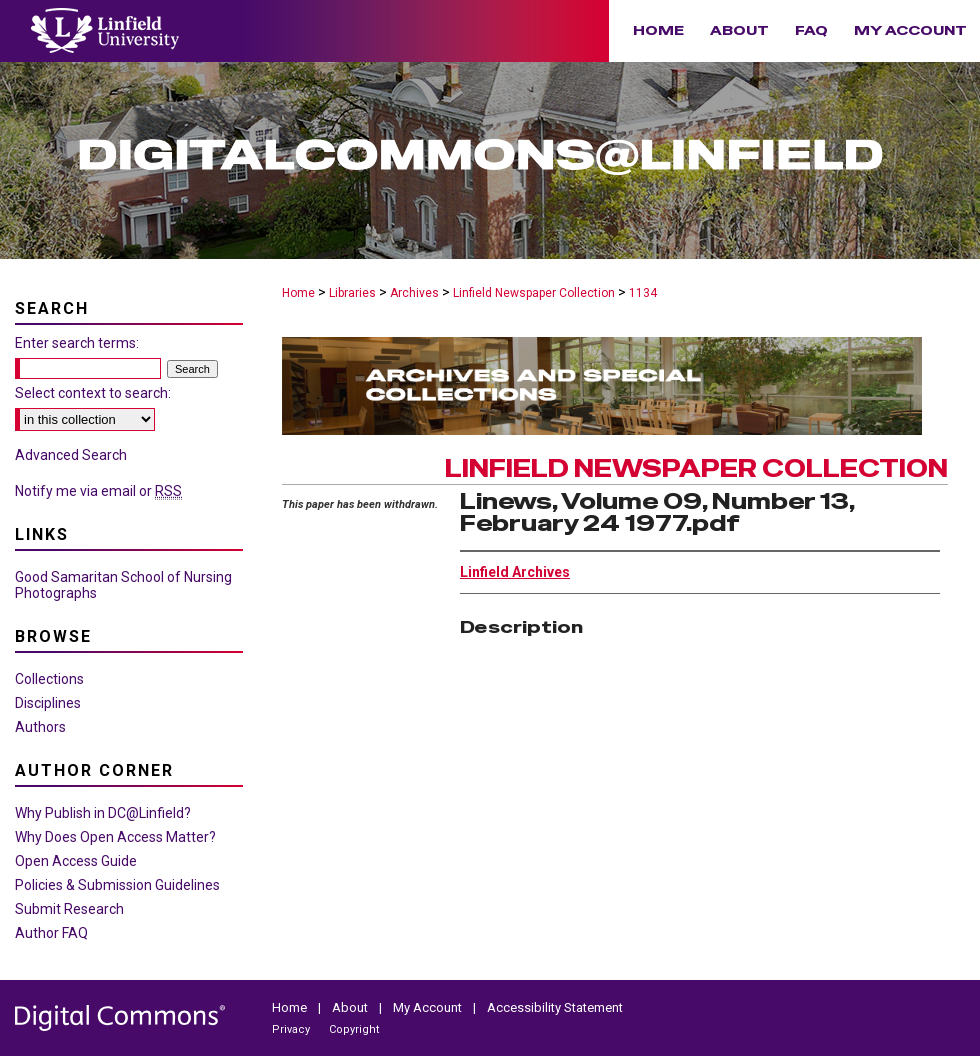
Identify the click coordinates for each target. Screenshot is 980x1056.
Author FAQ (51, 933)
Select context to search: (93, 393)
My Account (429, 1007)
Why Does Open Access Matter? (115, 837)
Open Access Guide (76, 861)
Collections (49, 679)
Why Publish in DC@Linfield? (103, 813)
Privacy (292, 1029)
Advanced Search (71, 455)
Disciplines (48, 703)
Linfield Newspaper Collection (534, 293)
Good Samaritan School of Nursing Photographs (123, 585)
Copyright (354, 1029)
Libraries (352, 293)
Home (298, 293)
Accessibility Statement (555, 1007)
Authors (40, 727)
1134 (643, 293)
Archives (414, 293)
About (351, 1007)
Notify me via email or (98, 491)
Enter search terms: (77, 343)
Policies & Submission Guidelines (117, 885)
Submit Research (69, 909)
